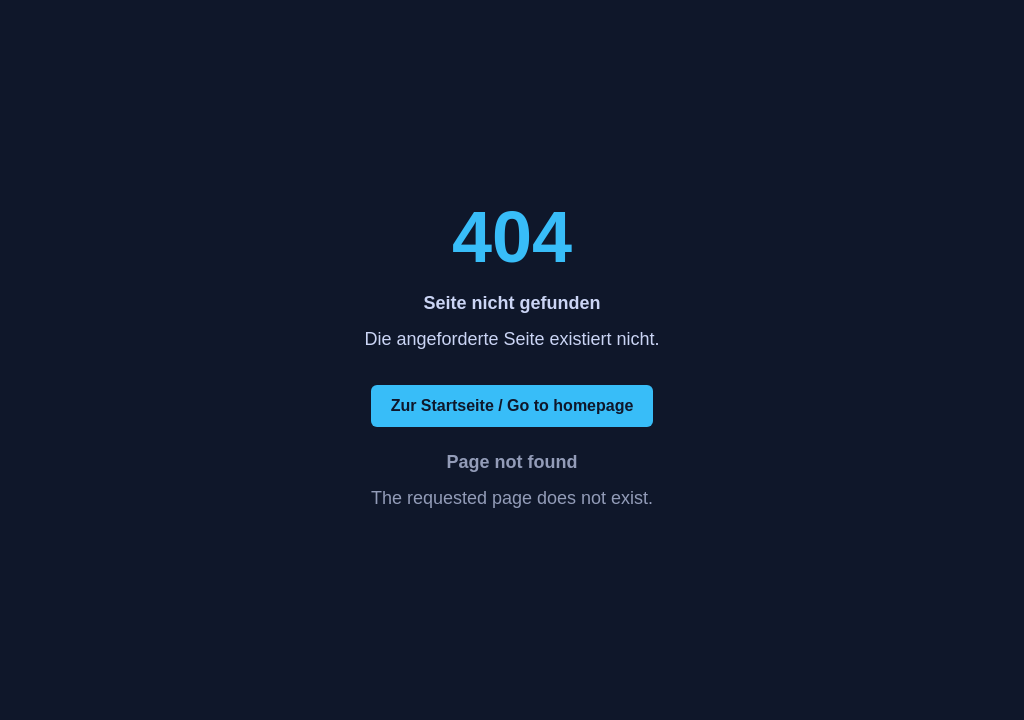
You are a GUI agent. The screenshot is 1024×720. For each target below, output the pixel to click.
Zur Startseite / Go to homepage (512, 405)
